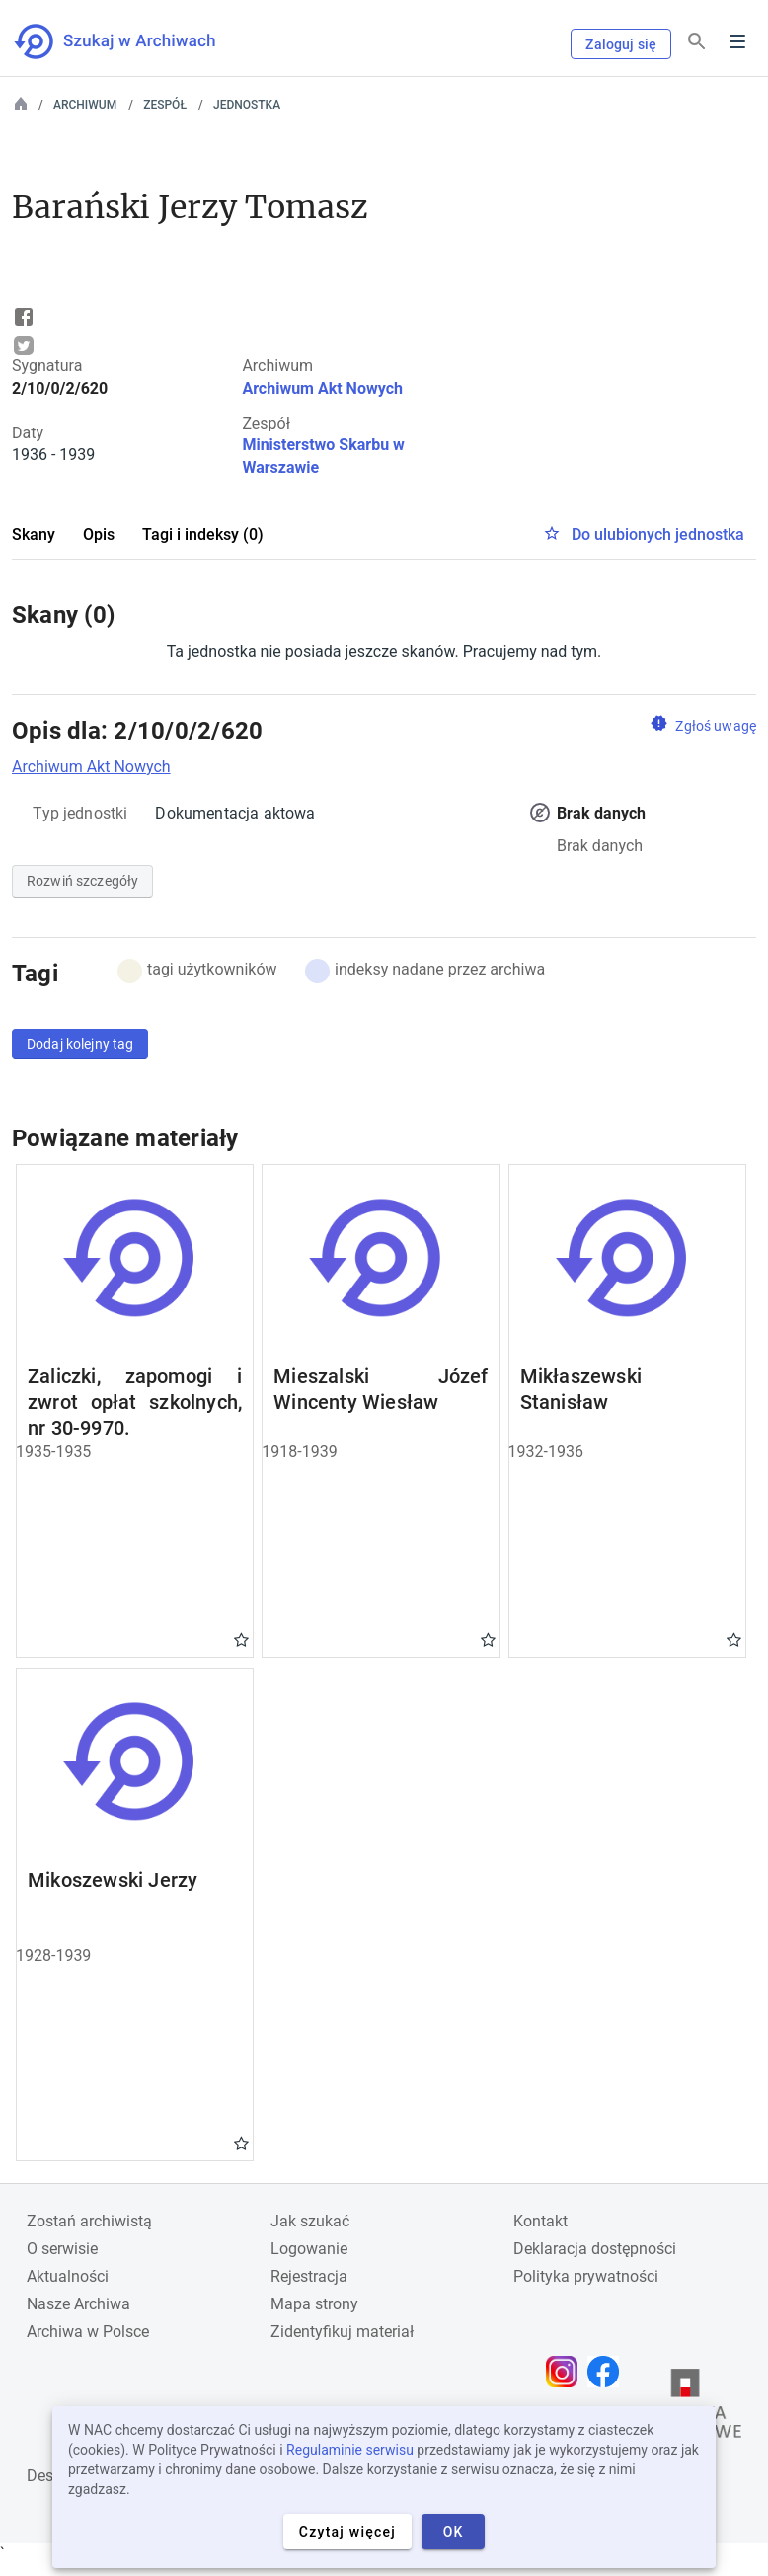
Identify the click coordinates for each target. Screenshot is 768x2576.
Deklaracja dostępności (594, 2248)
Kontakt (540, 2221)
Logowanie (308, 2248)
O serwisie (62, 2248)
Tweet (24, 345)
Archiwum (84, 105)
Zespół (165, 105)
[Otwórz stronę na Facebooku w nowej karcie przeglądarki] (608, 2371)
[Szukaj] (697, 42)
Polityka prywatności (585, 2276)
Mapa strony (314, 2304)
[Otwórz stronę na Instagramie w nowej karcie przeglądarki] (566, 2371)
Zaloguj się (620, 44)
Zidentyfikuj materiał (342, 2331)
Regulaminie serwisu (350, 2450)
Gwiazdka (241, 1639)
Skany (33, 534)
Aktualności (68, 2276)
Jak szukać (309, 2221)
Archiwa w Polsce (88, 2331)
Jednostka (246, 105)
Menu (737, 41)
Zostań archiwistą (89, 2221)
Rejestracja (308, 2276)
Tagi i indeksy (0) (203, 534)
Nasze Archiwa (78, 2304)
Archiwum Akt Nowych (322, 388)
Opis (99, 534)
